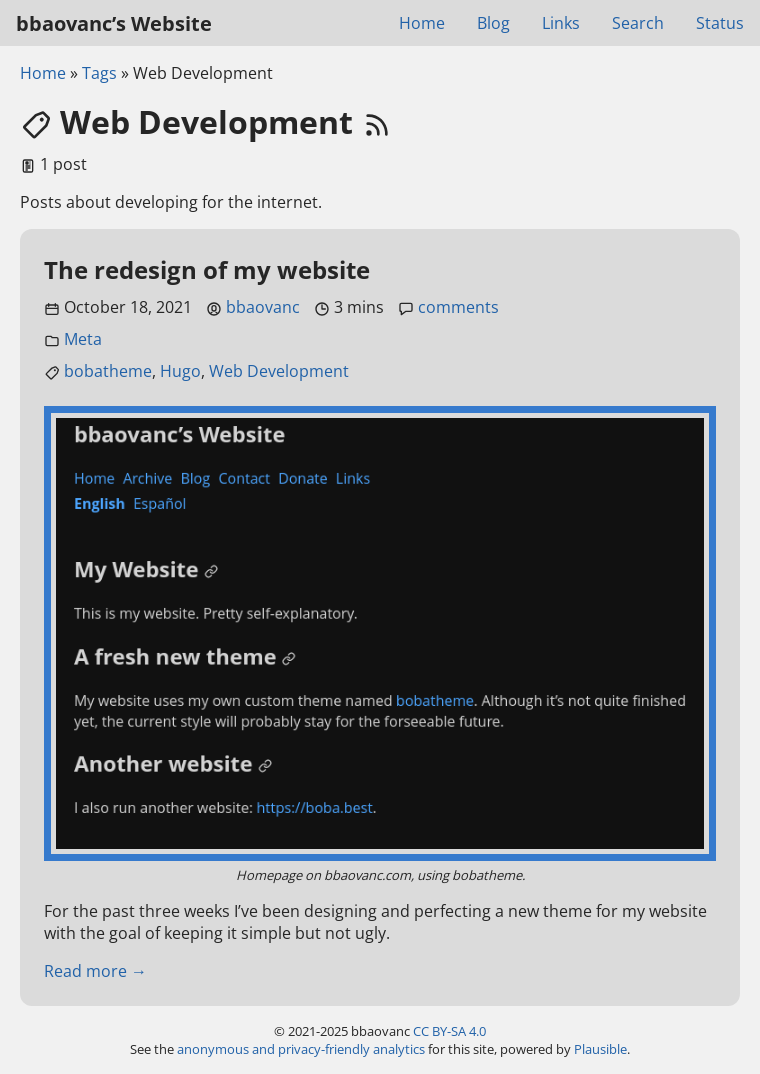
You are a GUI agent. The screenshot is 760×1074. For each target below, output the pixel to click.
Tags (99, 73)
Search (638, 23)
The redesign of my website (207, 269)
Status (720, 23)
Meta (83, 339)
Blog (493, 23)
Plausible (600, 1049)
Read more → (95, 971)
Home (422, 23)
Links (561, 23)
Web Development (279, 371)
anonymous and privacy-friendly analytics (301, 1049)
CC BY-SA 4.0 (449, 1031)
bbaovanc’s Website (114, 23)
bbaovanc (263, 307)
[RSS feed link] (377, 121)
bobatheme (108, 371)
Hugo (180, 371)
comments (458, 307)
